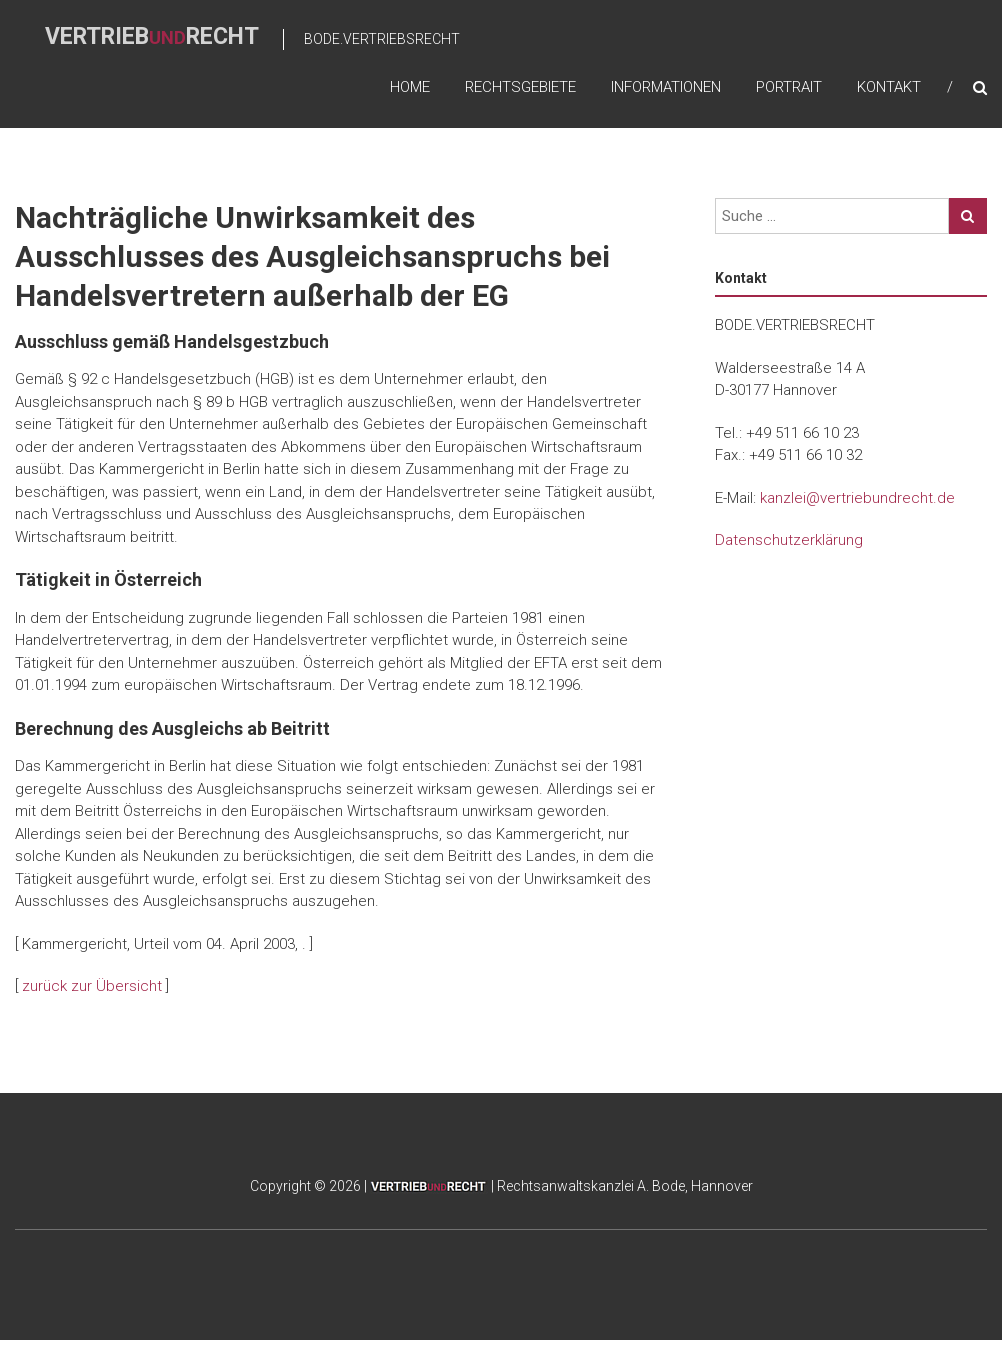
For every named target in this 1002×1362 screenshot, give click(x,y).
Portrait (789, 87)
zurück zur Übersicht (92, 986)
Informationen (666, 87)
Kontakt (889, 87)
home (410, 87)
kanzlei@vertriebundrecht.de (857, 498)
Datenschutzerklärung (789, 540)
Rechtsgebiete (520, 87)
